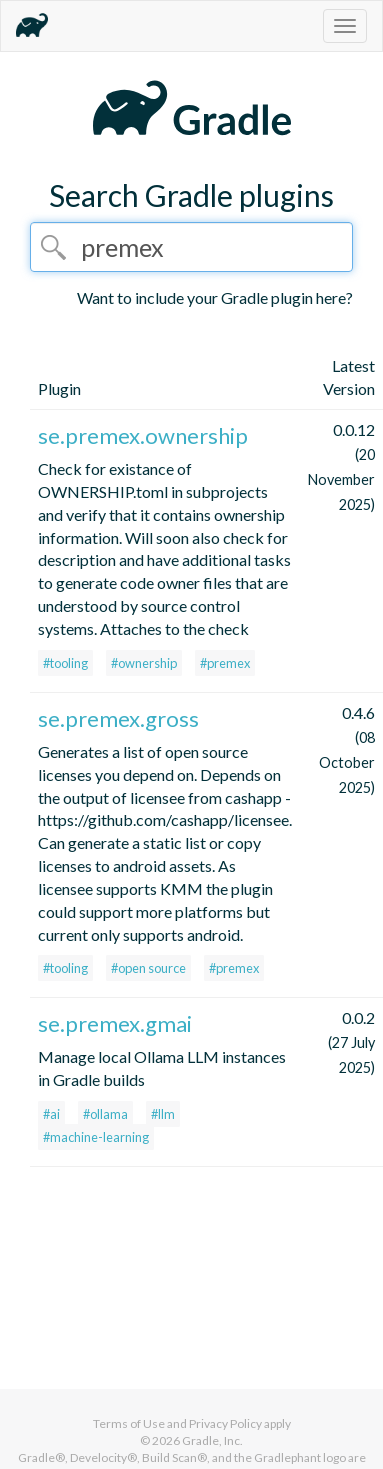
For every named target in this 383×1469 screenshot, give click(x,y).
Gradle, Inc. (212, 1440)
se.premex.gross (118, 718)
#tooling (65, 663)
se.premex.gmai (115, 1023)
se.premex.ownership (143, 435)
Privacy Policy (225, 1423)
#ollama (105, 1114)
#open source (148, 968)
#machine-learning (96, 1137)
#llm (163, 1114)
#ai (51, 1114)
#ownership (144, 663)
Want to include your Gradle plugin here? (215, 297)
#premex (225, 663)
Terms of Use (129, 1423)
